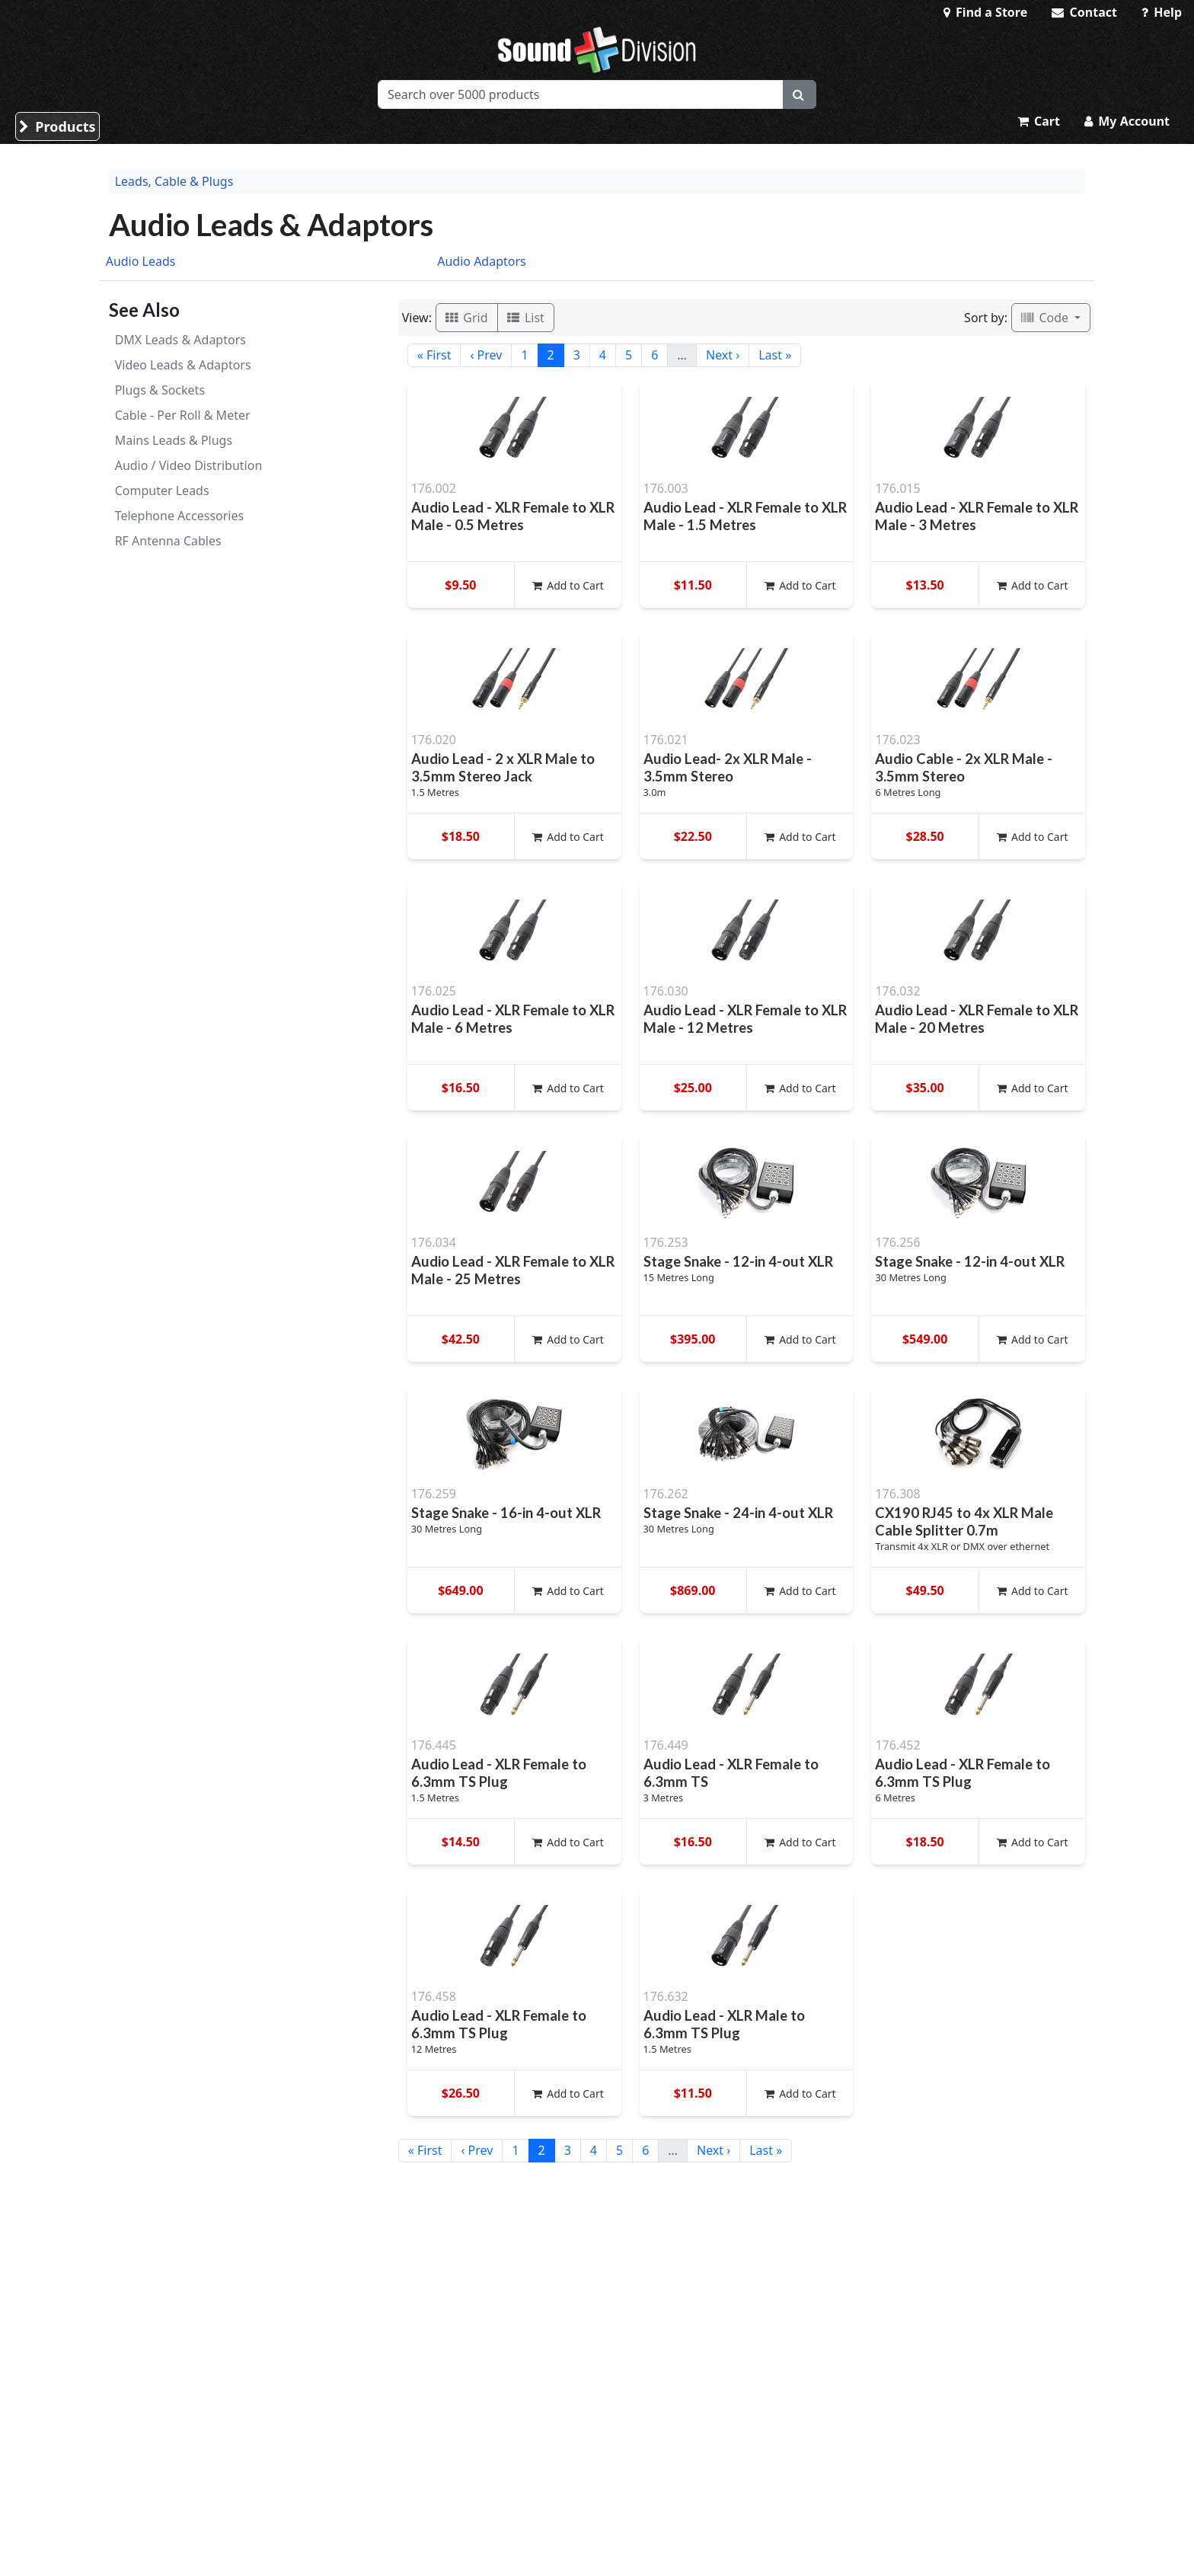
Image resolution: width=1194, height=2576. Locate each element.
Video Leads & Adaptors (183, 364)
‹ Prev (486, 355)
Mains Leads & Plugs (173, 440)
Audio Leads (141, 261)
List (525, 317)
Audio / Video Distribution (189, 465)
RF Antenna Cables (168, 540)
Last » (774, 355)
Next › (722, 355)
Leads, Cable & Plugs (174, 181)
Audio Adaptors (481, 261)
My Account (1127, 121)
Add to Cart (568, 585)
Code (1046, 317)
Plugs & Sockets (160, 390)
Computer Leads (162, 490)
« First (434, 355)
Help (1161, 12)
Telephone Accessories (179, 515)
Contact (1084, 12)
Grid (466, 317)
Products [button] (57, 126)
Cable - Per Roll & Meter (183, 415)
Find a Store (985, 12)
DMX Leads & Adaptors (180, 339)
